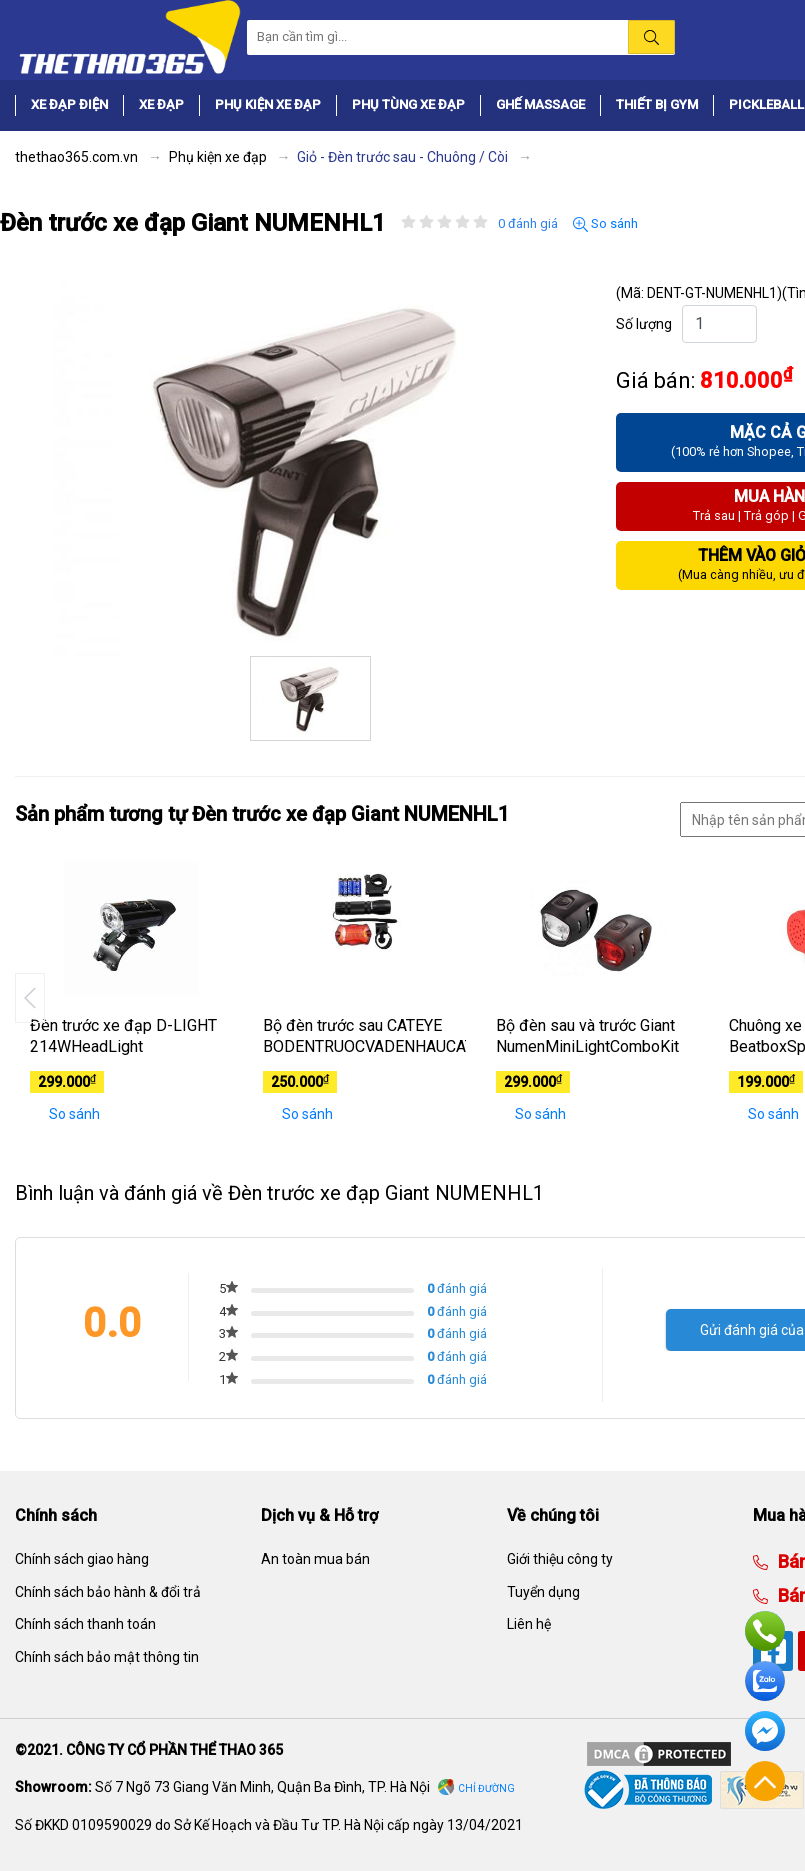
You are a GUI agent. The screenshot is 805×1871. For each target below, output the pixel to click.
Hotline (765, 1631)
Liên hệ (529, 1624)
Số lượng (644, 324)
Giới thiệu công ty (560, 1559)
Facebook (765, 1731)
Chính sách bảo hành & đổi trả (108, 1592)
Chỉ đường (486, 1788)
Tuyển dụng (543, 1592)
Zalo (765, 1681)
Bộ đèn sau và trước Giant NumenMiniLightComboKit (587, 1036)
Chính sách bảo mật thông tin (107, 1657)
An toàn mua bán (315, 1559)
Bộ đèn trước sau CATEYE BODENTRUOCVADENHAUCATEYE (364, 1036)
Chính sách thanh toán (85, 1624)
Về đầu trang (765, 1781)
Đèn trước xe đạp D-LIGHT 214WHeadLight (123, 1036)
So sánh (605, 224)
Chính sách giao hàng (82, 1559)
